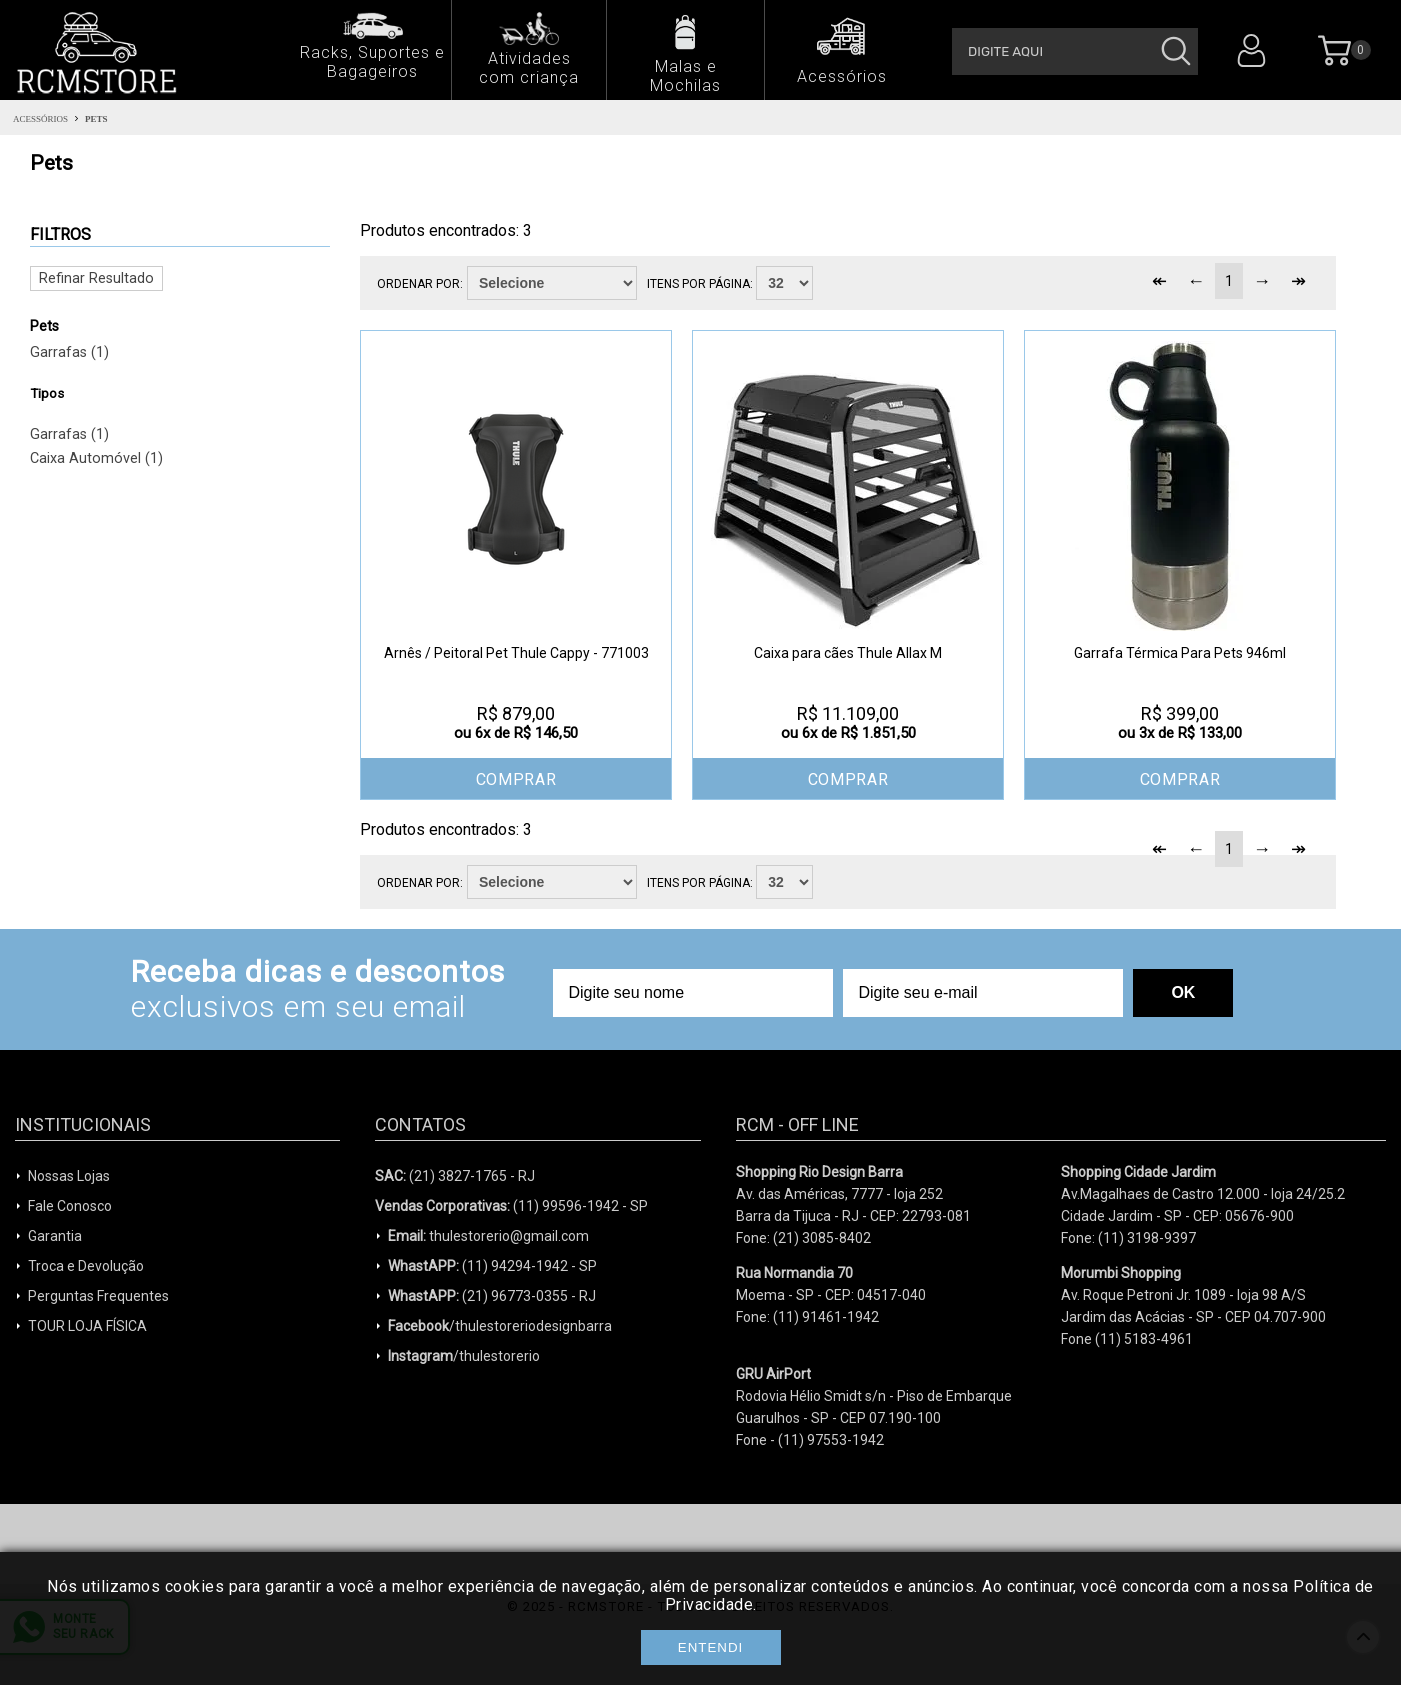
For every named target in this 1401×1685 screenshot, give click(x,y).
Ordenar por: (420, 284)
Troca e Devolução (86, 1266)
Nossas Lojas (69, 1176)
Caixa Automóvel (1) (96, 458)
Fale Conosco (70, 1206)
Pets (96, 119)
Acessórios (40, 119)
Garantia (55, 1236)
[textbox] (1075, 51)
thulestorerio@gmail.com (488, 1236)
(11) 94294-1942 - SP (492, 1266)
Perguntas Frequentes (98, 1296)
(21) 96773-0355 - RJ (492, 1296)
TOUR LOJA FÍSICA (87, 1326)
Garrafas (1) (69, 352)
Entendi (711, 1647)
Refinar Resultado (96, 278)
